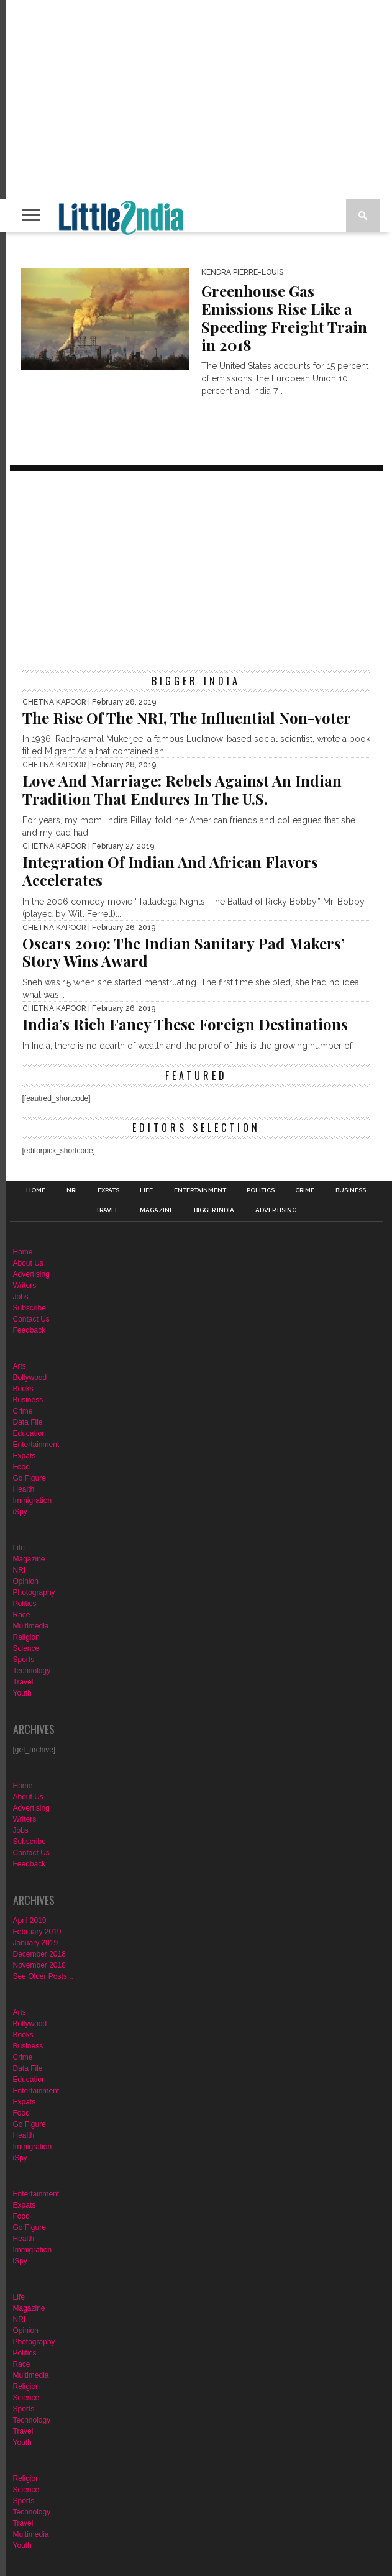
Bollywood (30, 1377)
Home (35, 1190)
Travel (107, 1210)
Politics (261, 1190)
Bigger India (214, 1210)
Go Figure (29, 1478)
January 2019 (35, 1943)
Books (23, 1388)
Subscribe (29, 1308)
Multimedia (31, 1626)
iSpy (20, 1511)
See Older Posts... (43, 1976)
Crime (304, 1190)
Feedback (29, 1330)
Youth (22, 1693)
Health (24, 1489)
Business (350, 1190)
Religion (26, 1637)
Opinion (26, 1581)
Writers (25, 1285)
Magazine (156, 1210)
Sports (24, 1659)
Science (26, 1648)
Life (146, 1190)
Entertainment (200, 1190)
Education (29, 1433)
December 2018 (39, 1954)
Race (21, 1614)
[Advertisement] (196, 570)
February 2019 (37, 1931)
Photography (34, 1592)
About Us (28, 1263)
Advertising (275, 1210)
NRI (71, 1190)
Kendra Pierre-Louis (242, 272)
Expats (108, 1190)
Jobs (21, 1296)
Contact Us (31, 1319)
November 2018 (39, 1965)
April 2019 (30, 1920)
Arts (19, 1366)
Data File (28, 1422)
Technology (32, 1670)
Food (21, 1467)
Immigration (32, 1500)
